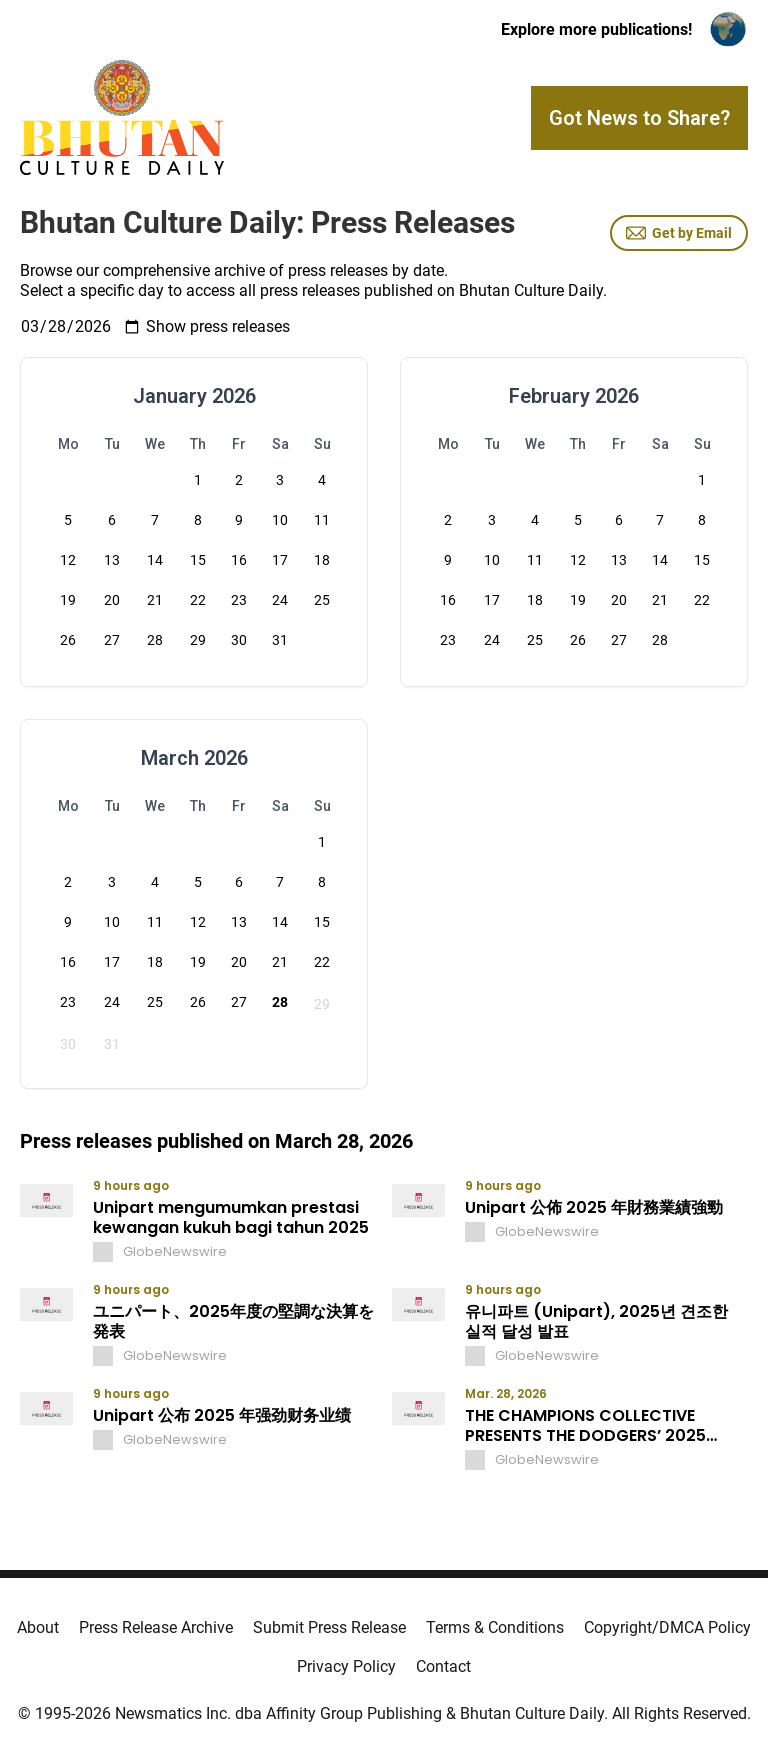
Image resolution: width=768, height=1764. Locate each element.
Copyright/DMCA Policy (667, 1627)
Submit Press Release (329, 1627)
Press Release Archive (156, 1627)
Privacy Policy (346, 1666)
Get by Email (679, 233)
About (38, 1627)
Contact (443, 1666)
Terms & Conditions (495, 1627)
